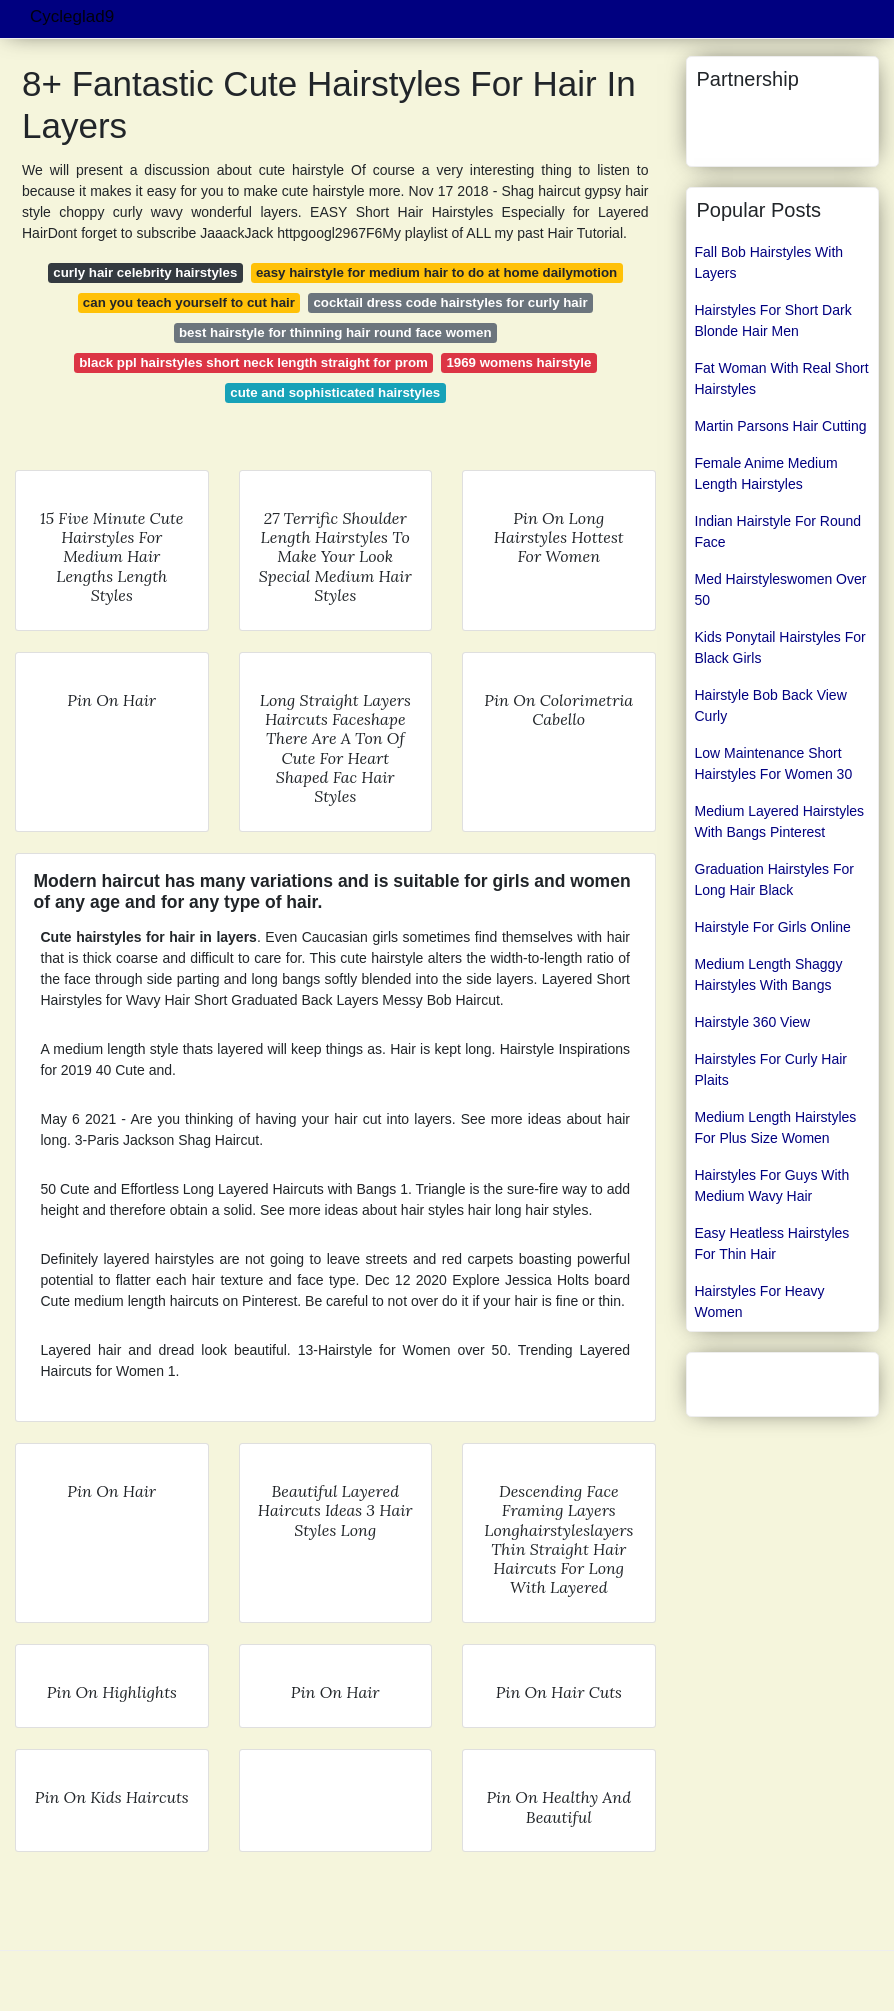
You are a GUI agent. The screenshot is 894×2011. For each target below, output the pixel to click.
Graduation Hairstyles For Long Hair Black (775, 879)
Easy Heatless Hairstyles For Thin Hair (772, 1243)
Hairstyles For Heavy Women (760, 1301)
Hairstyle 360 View (753, 1022)
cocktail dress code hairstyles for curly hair (450, 302)
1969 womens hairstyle (518, 362)
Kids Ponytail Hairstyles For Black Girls (780, 647)
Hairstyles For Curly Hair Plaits (771, 1069)
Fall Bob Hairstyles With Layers (769, 262)
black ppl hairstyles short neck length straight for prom (253, 362)
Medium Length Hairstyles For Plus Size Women (776, 1127)
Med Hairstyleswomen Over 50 (781, 589)
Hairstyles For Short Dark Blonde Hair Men (773, 320)
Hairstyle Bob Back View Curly (771, 705)
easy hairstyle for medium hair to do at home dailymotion (436, 272)
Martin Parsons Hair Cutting (781, 426)
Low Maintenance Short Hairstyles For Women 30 (774, 763)
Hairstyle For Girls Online (773, 927)
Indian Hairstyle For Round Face (778, 531)
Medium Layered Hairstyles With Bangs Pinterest (780, 821)
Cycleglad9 (72, 16)
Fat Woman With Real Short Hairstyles (782, 378)
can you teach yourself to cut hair (189, 302)
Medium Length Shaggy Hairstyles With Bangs (769, 974)
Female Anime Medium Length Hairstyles (766, 473)
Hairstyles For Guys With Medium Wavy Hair (772, 1185)
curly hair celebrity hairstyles (145, 272)
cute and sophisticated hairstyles (335, 392)
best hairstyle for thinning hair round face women (335, 332)
